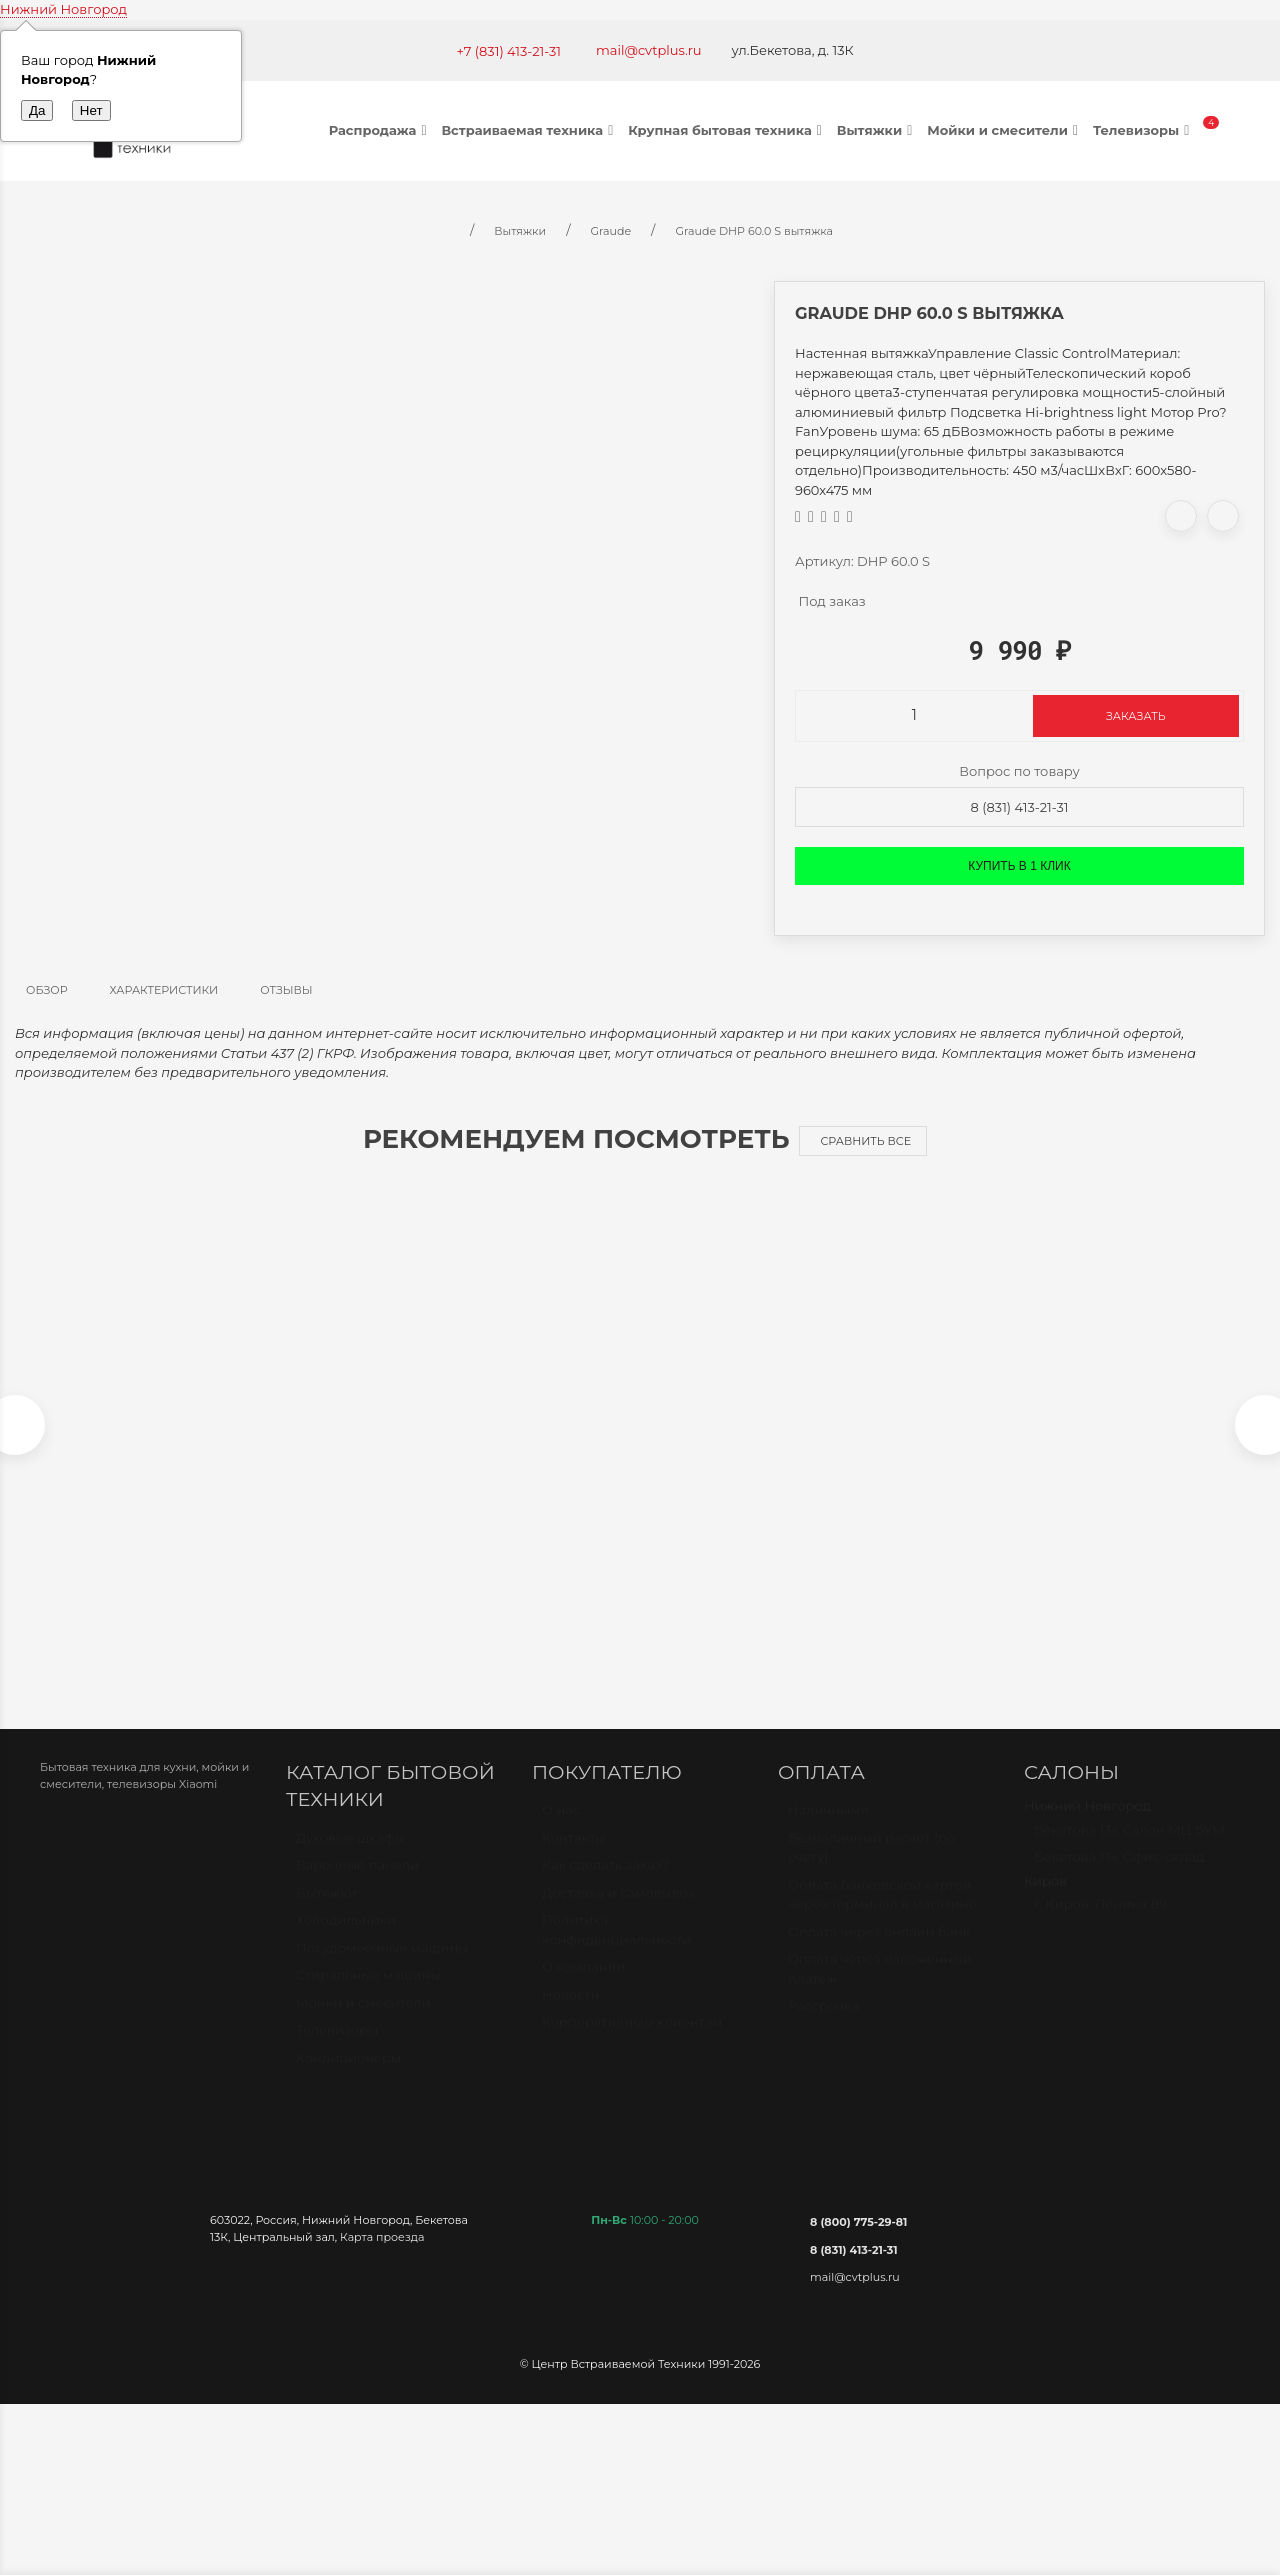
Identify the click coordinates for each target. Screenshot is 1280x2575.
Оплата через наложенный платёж (880, 1989)
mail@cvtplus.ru (649, 50)
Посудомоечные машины (382, 1967)
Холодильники (346, 1940)
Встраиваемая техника (529, 130)
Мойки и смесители (1005, 130)
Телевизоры (1143, 130)
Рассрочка (823, 2026)
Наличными (828, 1830)
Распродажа (380, 130)
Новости (570, 2014)
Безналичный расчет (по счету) (871, 1867)
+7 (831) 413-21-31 (508, 51)
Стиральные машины (368, 1995)
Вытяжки (877, 130)
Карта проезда (382, 2247)
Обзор (47, 990)
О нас (561, 1830)
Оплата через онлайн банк (879, 1951)
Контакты (573, 1857)
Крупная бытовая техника (727, 130)
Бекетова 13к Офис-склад (1119, 1877)
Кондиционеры (348, 2077)
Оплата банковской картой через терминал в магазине (882, 1914)
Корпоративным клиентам (632, 2042)
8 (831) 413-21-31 (1020, 807)
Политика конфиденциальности (616, 1950)
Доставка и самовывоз (618, 1912)
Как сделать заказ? (605, 1885)
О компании (583, 1987)
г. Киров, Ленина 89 (1100, 1924)
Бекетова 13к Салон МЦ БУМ (1129, 1849)
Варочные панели (357, 1885)
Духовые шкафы (350, 1857)
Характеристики (164, 990)
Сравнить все (865, 1141)
